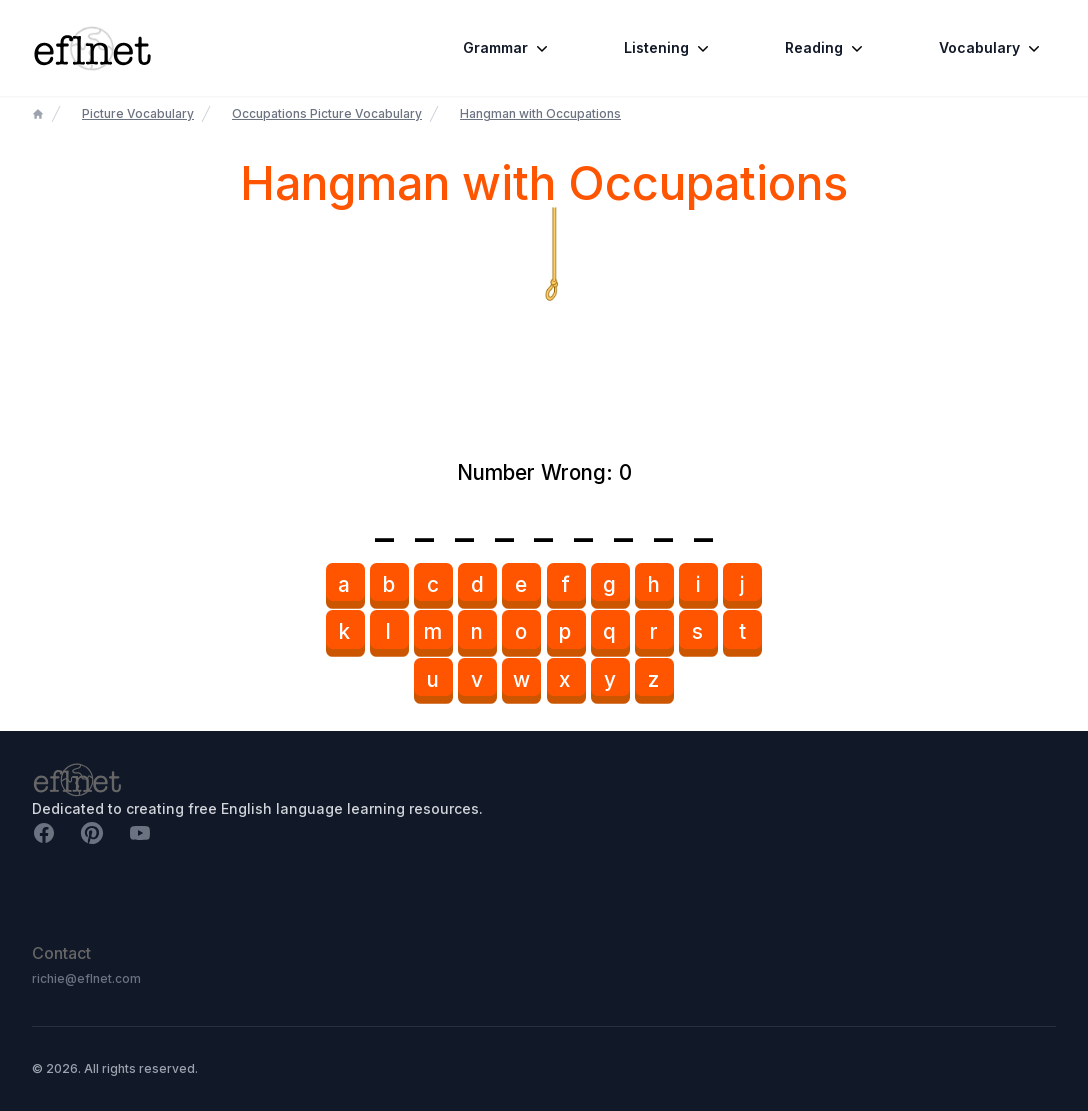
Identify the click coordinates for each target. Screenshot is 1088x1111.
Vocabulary (991, 48)
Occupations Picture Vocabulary (327, 113)
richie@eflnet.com (86, 978)
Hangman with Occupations (540, 113)
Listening (668, 48)
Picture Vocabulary (138, 113)
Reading (826, 48)
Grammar (507, 48)
